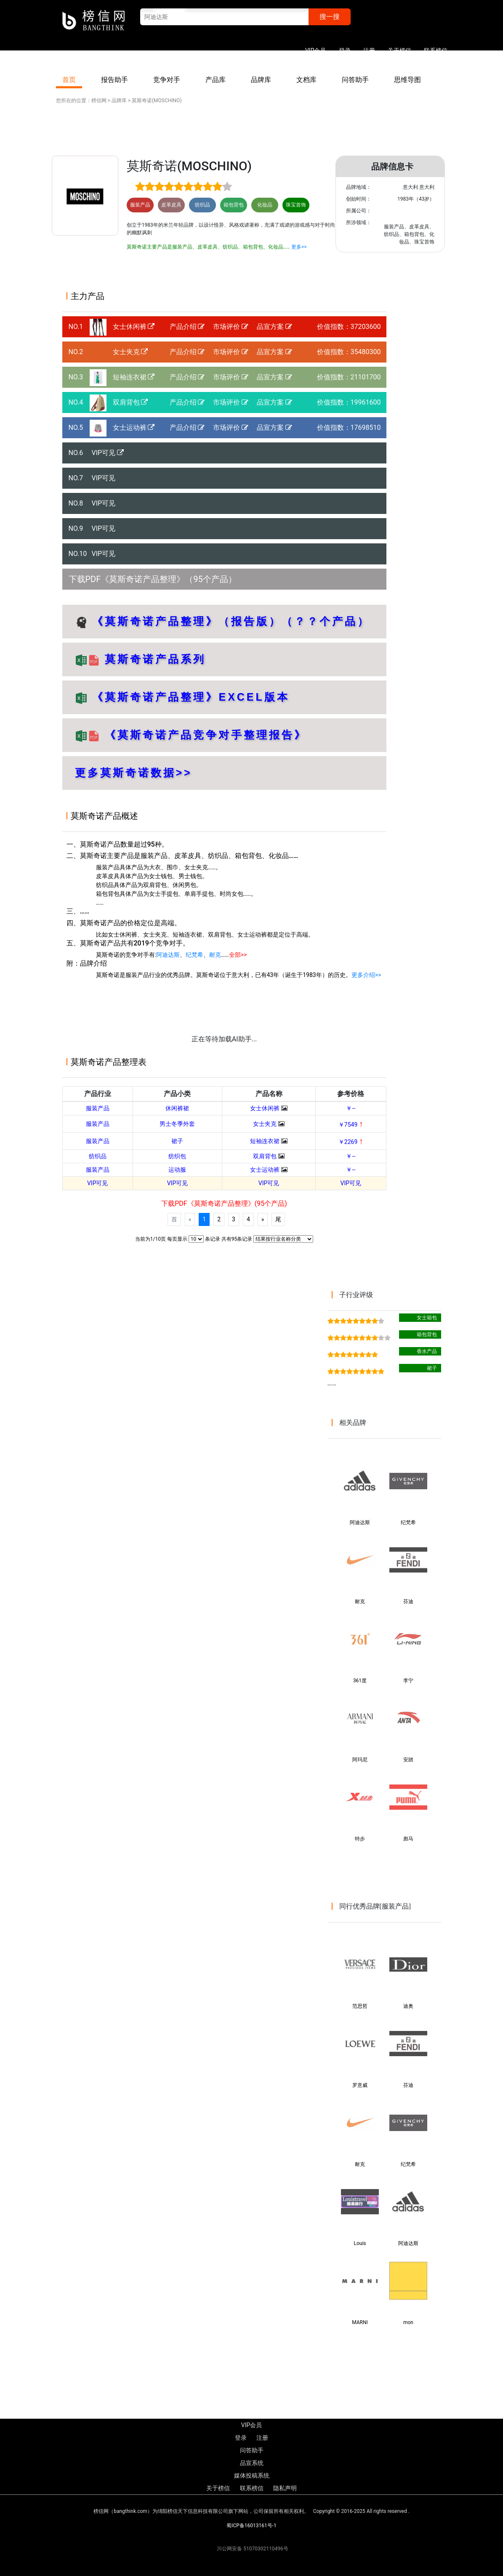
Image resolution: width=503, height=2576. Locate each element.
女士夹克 (130, 352)
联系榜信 (435, 50)
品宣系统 (251, 2463)
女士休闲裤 (134, 327)
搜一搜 (329, 17)
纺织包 (177, 1156)
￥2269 (350, 1141)
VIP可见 (108, 453)
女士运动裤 (134, 428)
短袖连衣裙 (134, 377)
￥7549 (350, 1124)
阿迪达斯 (168, 954)
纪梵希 (194, 954)
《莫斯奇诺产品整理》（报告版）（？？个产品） (231, 621)
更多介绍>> (366, 975)
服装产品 (97, 1108)
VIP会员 (315, 50)
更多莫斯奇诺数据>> (133, 772)
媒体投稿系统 (251, 2475)
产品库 (215, 80)
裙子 (177, 1141)
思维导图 (407, 80)
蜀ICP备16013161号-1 (251, 2525)
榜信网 (98, 100)
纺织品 (97, 1156)
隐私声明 (285, 2488)
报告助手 (114, 80)
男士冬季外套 (177, 1123)
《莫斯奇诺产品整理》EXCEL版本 (190, 697)
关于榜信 (399, 50)
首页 (69, 80)
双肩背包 (130, 402)
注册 (369, 50)
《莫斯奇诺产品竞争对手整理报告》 (206, 735)
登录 (345, 50)
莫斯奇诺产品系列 (153, 659)
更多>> (299, 247)
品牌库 (261, 80)
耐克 (215, 954)
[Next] (263, 1219)
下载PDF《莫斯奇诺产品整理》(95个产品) (224, 1203)
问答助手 (355, 80)
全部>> (238, 954)
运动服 (177, 1169)
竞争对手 (166, 80)
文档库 (306, 80)
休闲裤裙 (177, 1108)
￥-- (350, 1108)
